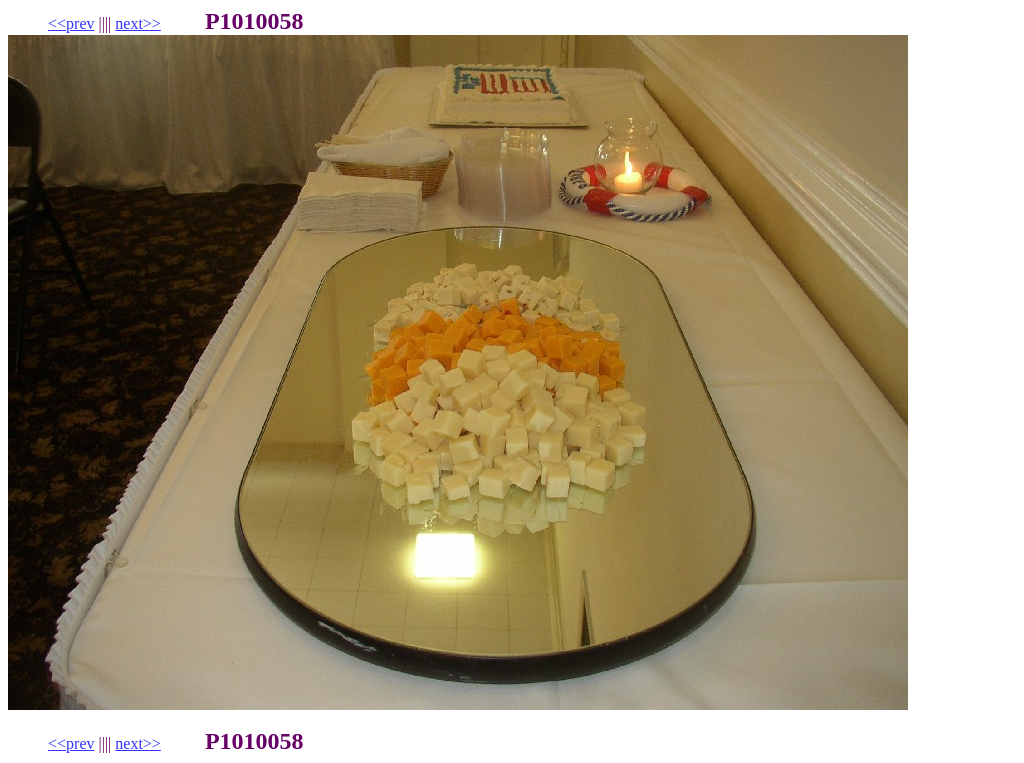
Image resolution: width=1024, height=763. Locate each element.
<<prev (71, 23)
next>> (138, 23)
